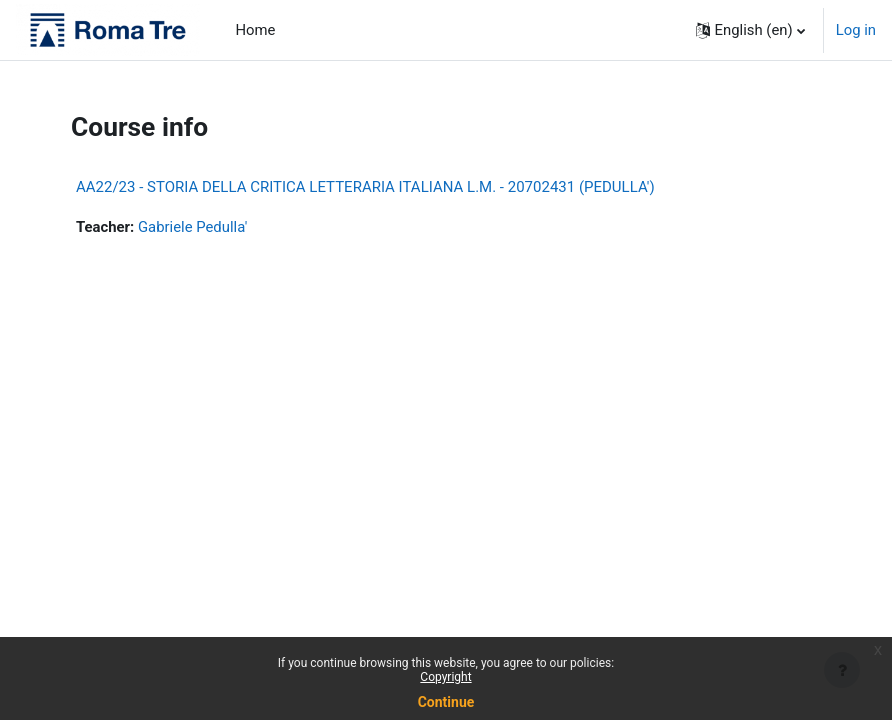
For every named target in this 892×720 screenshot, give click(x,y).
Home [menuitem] (256, 30)
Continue (446, 702)
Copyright (445, 677)
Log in (856, 30)
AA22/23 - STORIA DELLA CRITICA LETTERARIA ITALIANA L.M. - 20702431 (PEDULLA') (365, 187)
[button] (750, 30)
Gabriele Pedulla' (192, 227)
